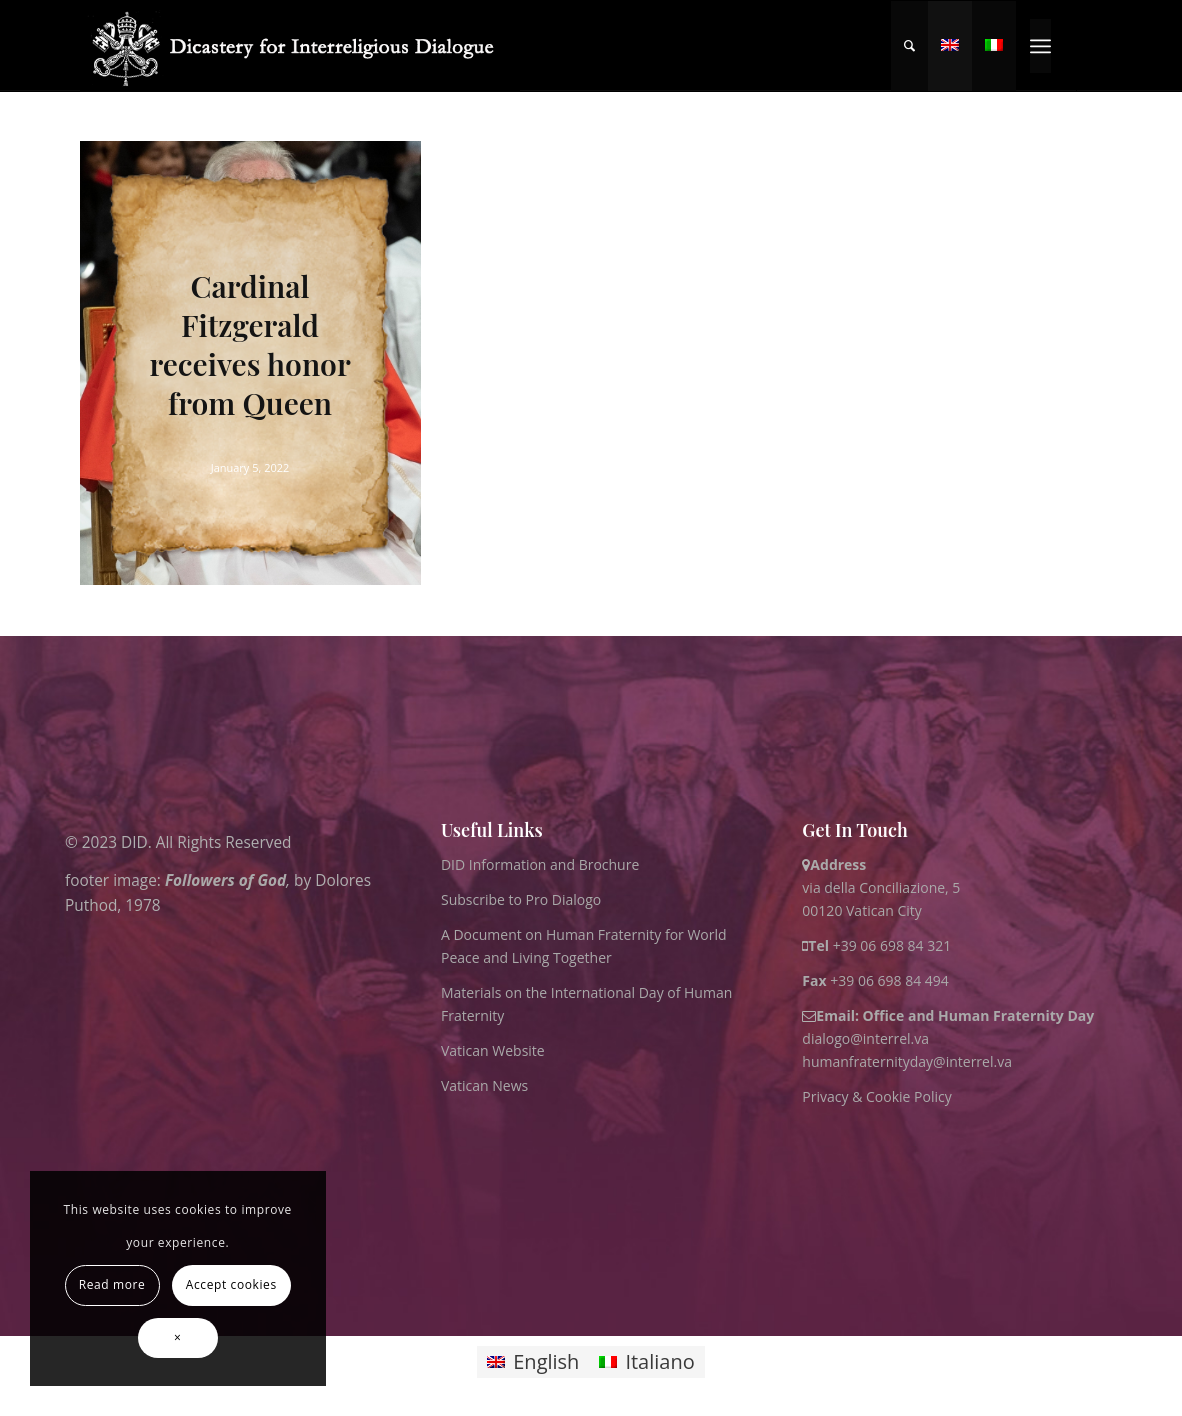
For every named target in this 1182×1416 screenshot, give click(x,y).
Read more (112, 1284)
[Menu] (1040, 46)
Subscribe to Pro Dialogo (521, 899)
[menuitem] (909, 46)
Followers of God (224, 880)
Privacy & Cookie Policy (876, 1096)
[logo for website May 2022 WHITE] (300, 46)
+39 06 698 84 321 (892, 945)
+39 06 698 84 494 (875, 980)
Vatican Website (493, 1050)
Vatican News (484, 1085)
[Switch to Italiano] (646, 1362)
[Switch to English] (533, 1362)
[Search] (909, 46)
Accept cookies (231, 1284)
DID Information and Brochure (540, 864)
